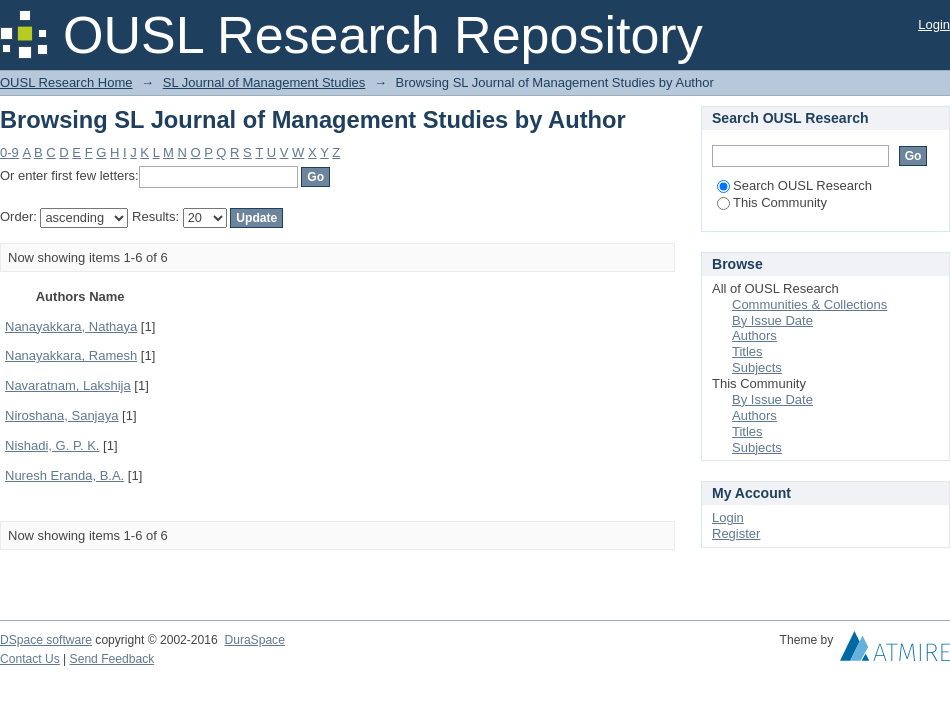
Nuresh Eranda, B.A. (64, 475)
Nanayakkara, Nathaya (71, 326)
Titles (747, 351)
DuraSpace (254, 640)
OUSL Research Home (66, 82)
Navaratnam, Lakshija (68, 385)
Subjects (757, 367)
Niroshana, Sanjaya (61, 415)
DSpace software (46, 640)
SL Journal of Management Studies (264, 82)
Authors (754, 335)
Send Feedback (112, 659)
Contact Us (30, 659)
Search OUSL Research (794, 185)
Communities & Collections (809, 304)
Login (934, 24)
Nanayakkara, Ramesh (71, 355)
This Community (772, 202)
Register (736, 533)
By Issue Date (772, 320)
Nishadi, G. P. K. (52, 445)
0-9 (9, 152)
